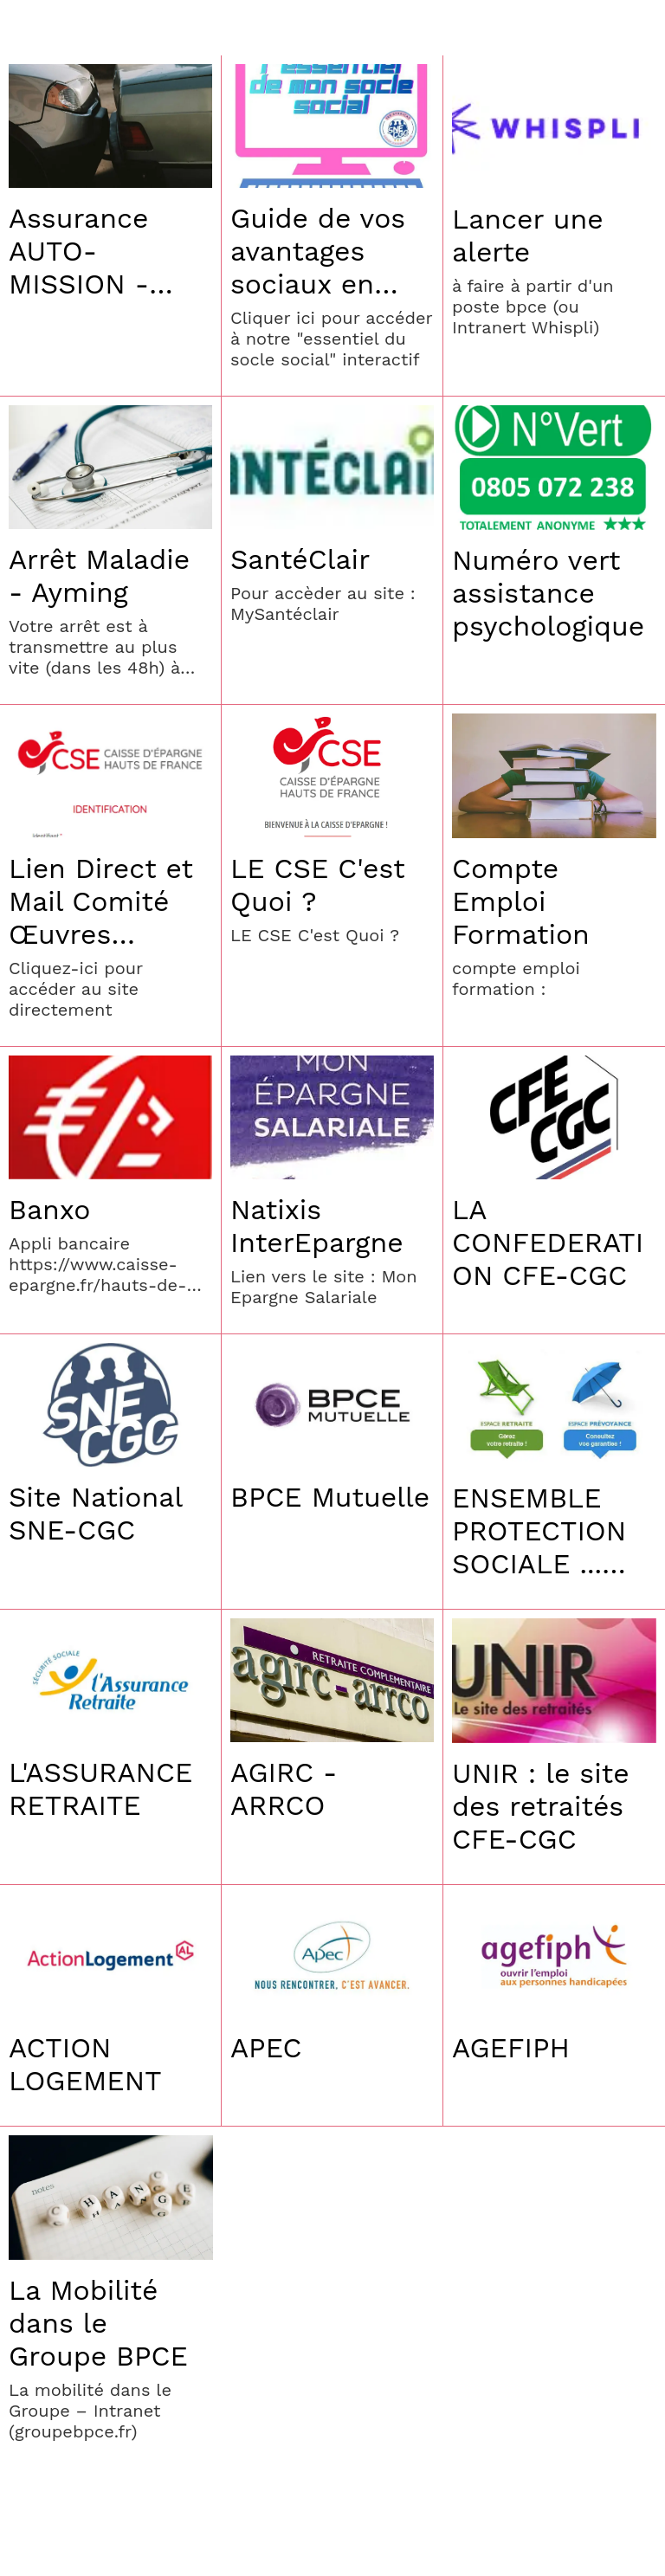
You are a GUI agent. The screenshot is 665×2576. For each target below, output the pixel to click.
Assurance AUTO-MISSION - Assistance (81, 251)
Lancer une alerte (528, 235)
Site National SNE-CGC (95, 1513)
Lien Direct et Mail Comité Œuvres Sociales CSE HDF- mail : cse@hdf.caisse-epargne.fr (104, 901)
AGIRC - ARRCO (283, 1789)
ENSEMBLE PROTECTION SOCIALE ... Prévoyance (539, 1531)
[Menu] (27, 27)
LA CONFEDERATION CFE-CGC (547, 1242)
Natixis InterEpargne (317, 1226)
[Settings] (637, 27)
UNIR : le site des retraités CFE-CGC (540, 1806)
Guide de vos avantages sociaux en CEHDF (317, 251)
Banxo (49, 1209)
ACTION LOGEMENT (85, 2064)
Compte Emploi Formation (521, 901)
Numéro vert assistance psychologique (548, 593)
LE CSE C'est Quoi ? (317, 885)
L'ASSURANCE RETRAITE (100, 1789)
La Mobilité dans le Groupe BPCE (98, 2323)
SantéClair (300, 559)
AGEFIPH (511, 2047)
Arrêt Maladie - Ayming (99, 576)
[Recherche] (592, 27)
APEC (266, 2047)
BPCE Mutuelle (329, 1497)
